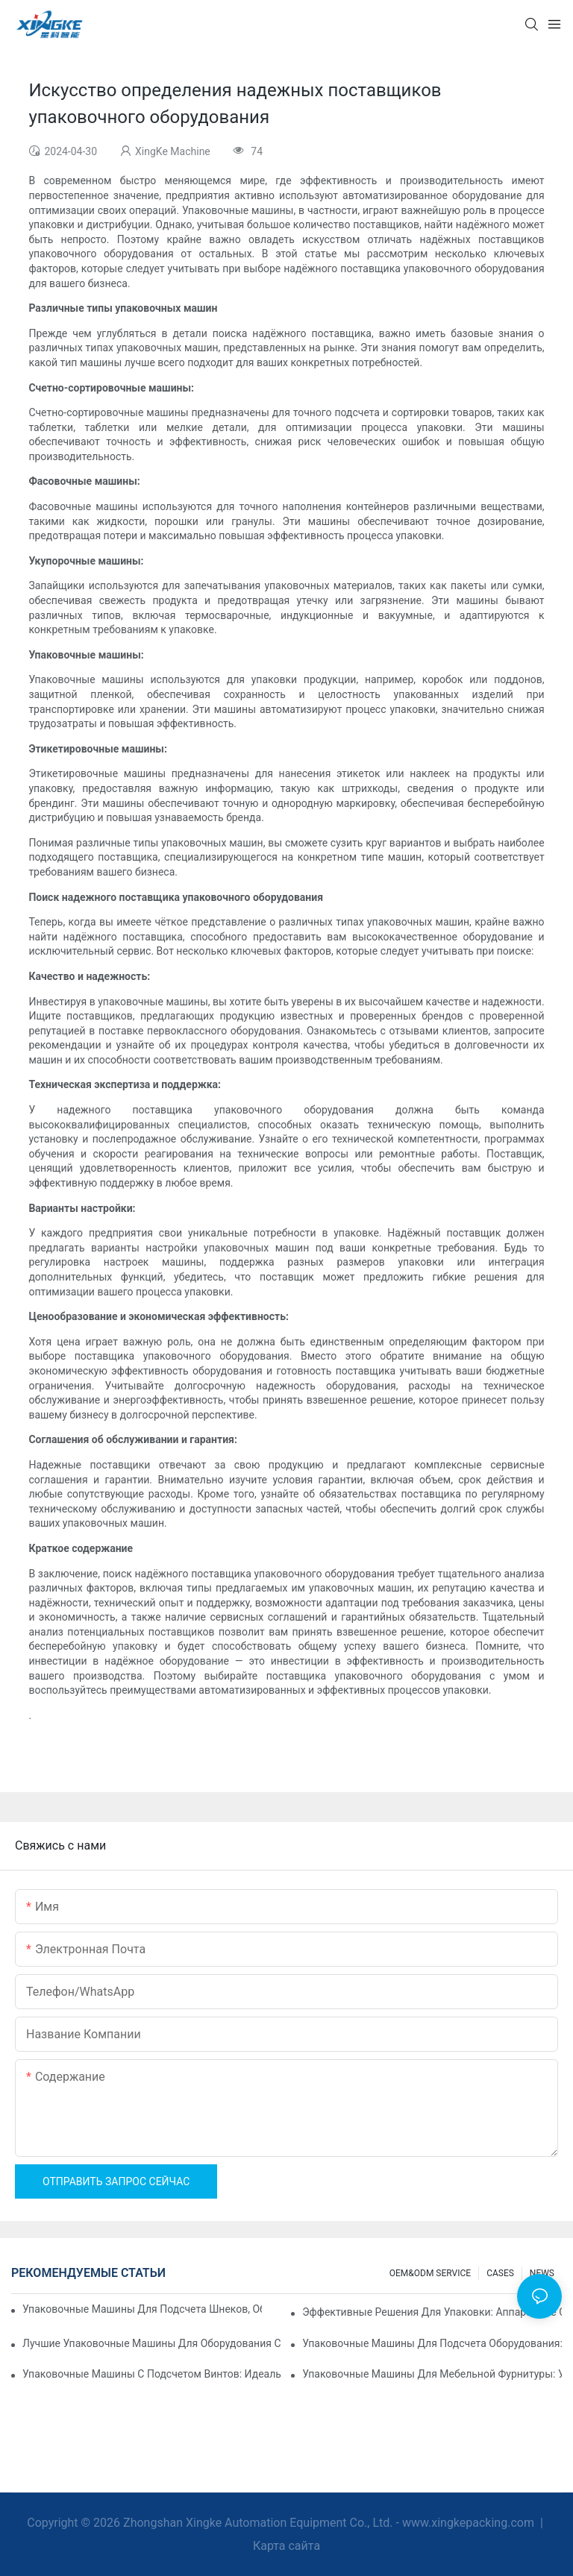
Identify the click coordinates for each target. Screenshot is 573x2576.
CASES (500, 2273)
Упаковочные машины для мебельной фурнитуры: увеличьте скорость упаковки (432, 2374)
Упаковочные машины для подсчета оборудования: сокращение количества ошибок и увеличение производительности (432, 2343)
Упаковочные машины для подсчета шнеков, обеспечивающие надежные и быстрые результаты (142, 2309)
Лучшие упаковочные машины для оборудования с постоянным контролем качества (152, 2343)
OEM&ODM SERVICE (430, 2273)
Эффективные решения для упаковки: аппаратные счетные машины (432, 2312)
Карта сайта (286, 2546)
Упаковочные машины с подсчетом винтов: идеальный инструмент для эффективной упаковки (152, 2374)
